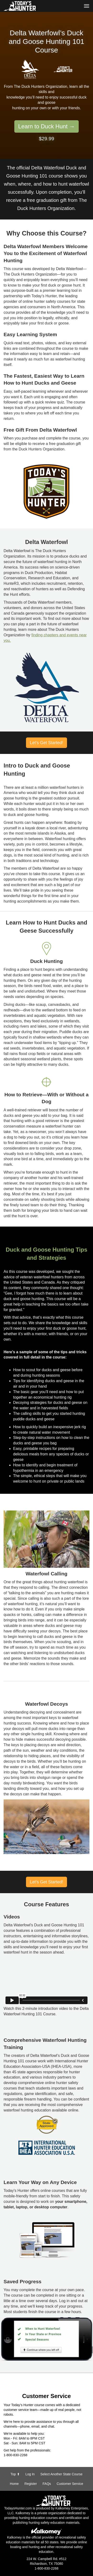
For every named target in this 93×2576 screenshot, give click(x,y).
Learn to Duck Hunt (46, 126)
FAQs (47, 2484)
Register (31, 2484)
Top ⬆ (15, 2474)
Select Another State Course (61, 2474)
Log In (30, 2474)
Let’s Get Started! (46, 742)
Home (14, 2484)
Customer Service (70, 2484)
